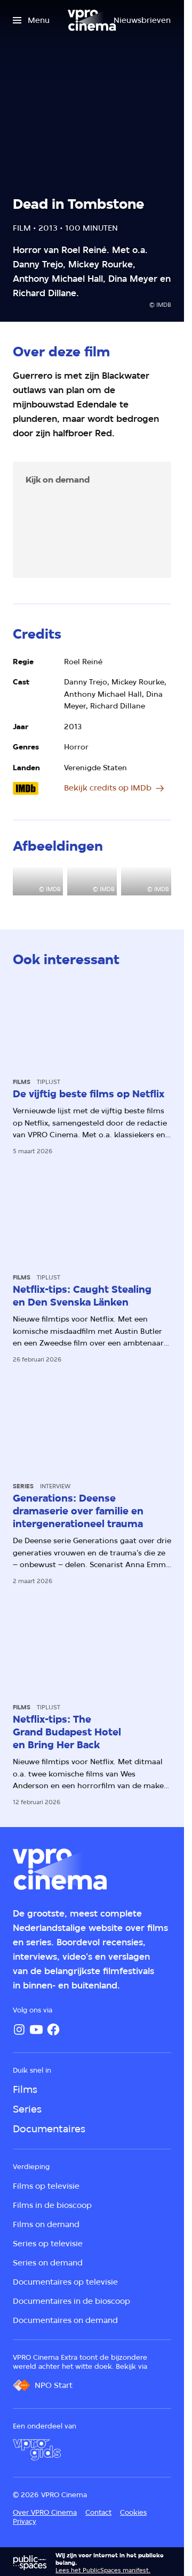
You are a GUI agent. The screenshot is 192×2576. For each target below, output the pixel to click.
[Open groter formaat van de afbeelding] (38, 881)
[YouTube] (36, 2029)
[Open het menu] (31, 20)
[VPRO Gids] (37, 2449)
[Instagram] (19, 2029)
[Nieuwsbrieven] (142, 20)
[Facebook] (53, 2029)
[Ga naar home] (92, 20)
